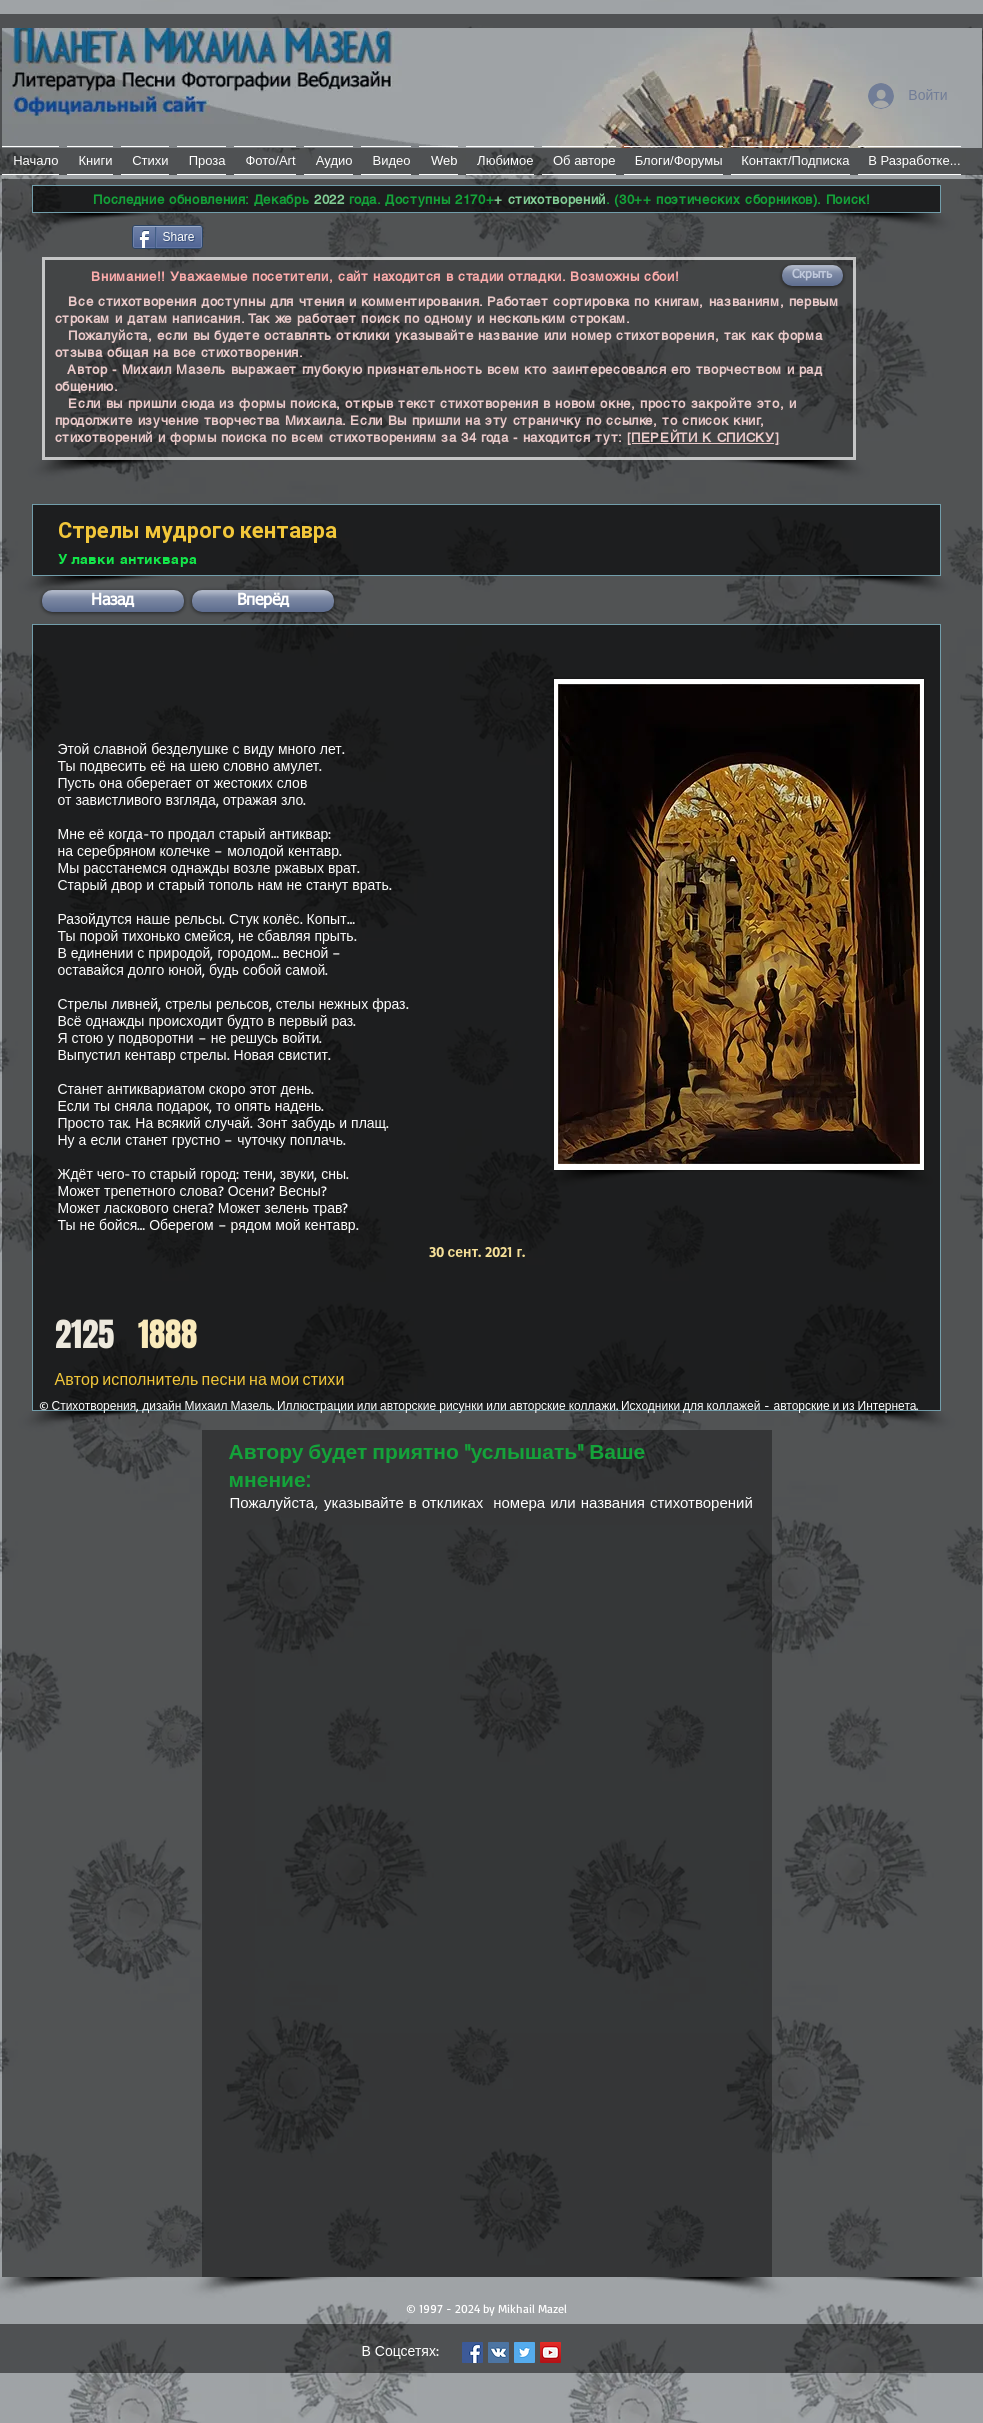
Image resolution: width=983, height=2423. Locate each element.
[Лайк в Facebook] (80, 235)
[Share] (167, 237)
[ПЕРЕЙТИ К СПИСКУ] (703, 437)
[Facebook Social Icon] (472, 2352)
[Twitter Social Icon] (524, 2352)
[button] (812, 275)
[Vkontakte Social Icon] (498, 2352)
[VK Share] (266, 235)
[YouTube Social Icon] (550, 2352)
